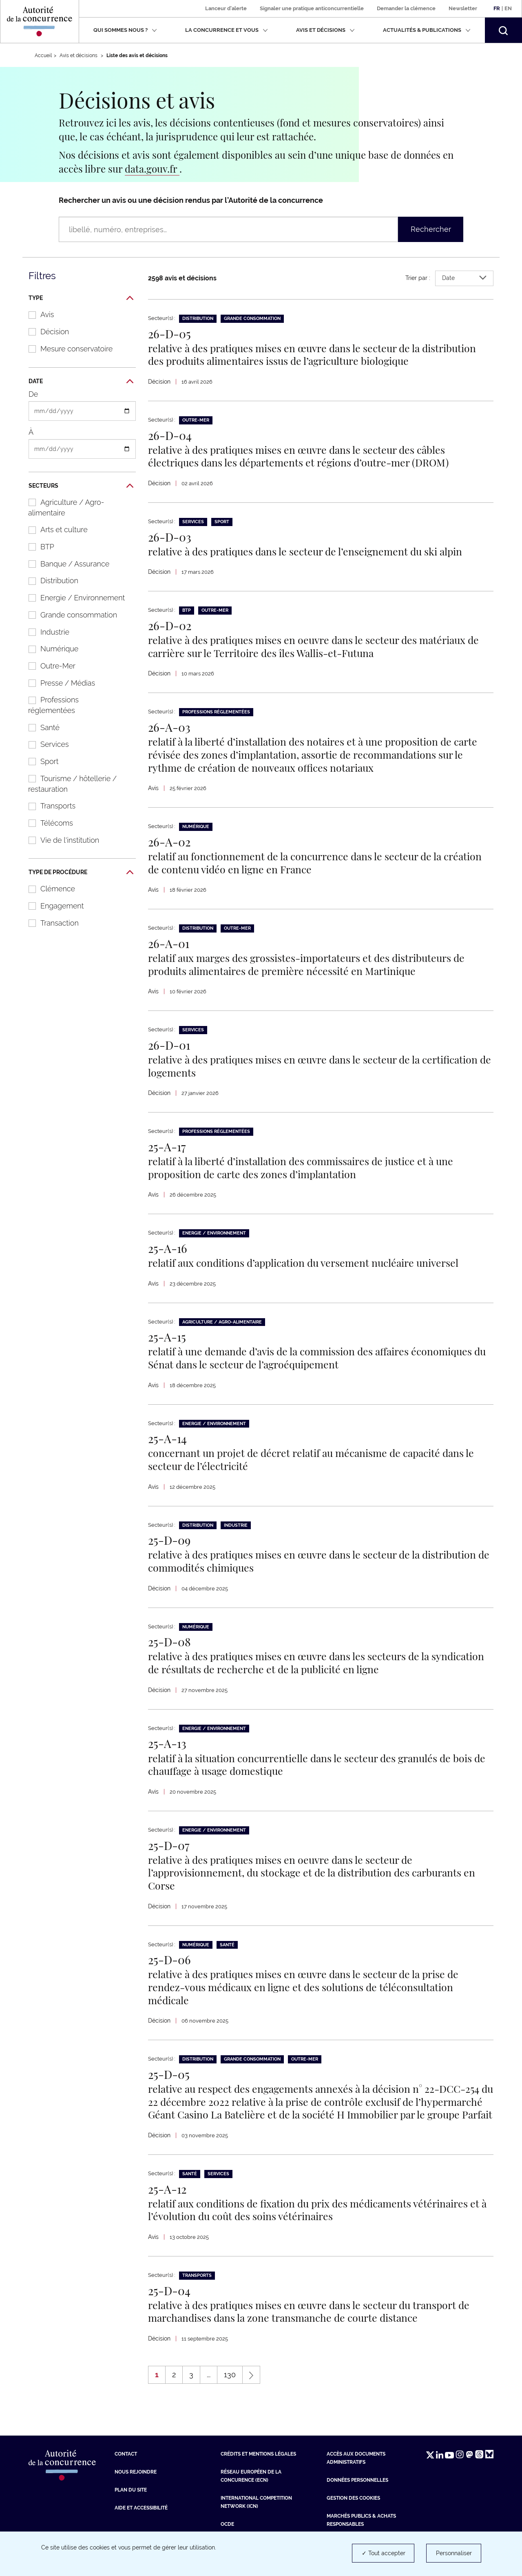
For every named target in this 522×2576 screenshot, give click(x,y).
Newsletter (463, 8)
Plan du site (131, 2505)
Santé (40, 727)
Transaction (49, 923)
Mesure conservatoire (66, 348)
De (33, 394)
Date (81, 382)
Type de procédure (81, 872)
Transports (47, 806)
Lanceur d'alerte (226, 8)
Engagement (52, 906)
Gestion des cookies (353, 2513)
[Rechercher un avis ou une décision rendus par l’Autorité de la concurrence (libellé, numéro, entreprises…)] (228, 229)
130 (233, 2392)
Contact (126, 2469)
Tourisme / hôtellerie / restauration (68, 783)
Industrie (44, 632)
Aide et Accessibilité (141, 2523)
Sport (39, 761)
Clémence (47, 888)
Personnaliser (454, 2553)
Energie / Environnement (72, 597)
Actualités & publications (427, 30)
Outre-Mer (47, 666)
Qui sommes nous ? (125, 30)
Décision (44, 331)
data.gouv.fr (152, 168)
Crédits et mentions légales (258, 2469)
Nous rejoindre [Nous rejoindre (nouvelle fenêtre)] (136, 2487)
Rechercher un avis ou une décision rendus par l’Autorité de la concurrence (191, 200)
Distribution (49, 580)
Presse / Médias (57, 683)
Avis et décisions (325, 30)
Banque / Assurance (64, 564)
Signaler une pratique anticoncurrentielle (312, 8)
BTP (37, 546)
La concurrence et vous (226, 30)
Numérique (49, 648)
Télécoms (46, 823)
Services (44, 744)
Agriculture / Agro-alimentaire (62, 507)
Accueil (43, 55)
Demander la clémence (406, 8)
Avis (37, 314)
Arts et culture (54, 529)
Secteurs (81, 486)
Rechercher (431, 229)
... (208, 2390)
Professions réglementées (49, 705)
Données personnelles (357, 2495)
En (508, 8)
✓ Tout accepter (383, 2553)
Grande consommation (68, 615)
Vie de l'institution (59, 840)
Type (81, 298)
